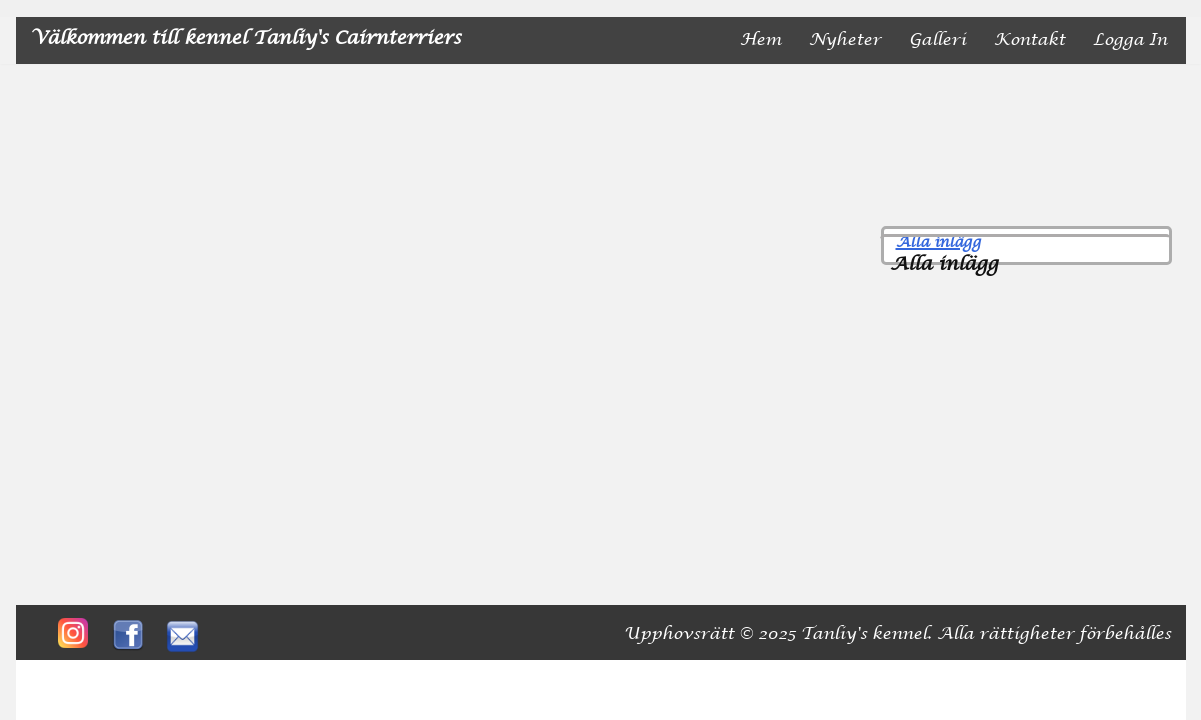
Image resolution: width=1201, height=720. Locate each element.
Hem (760, 40)
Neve (53, 676)
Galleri (937, 40)
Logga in (1130, 40)
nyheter (845, 40)
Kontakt (1029, 40)
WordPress (231, 676)
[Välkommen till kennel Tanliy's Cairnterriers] (246, 40)
